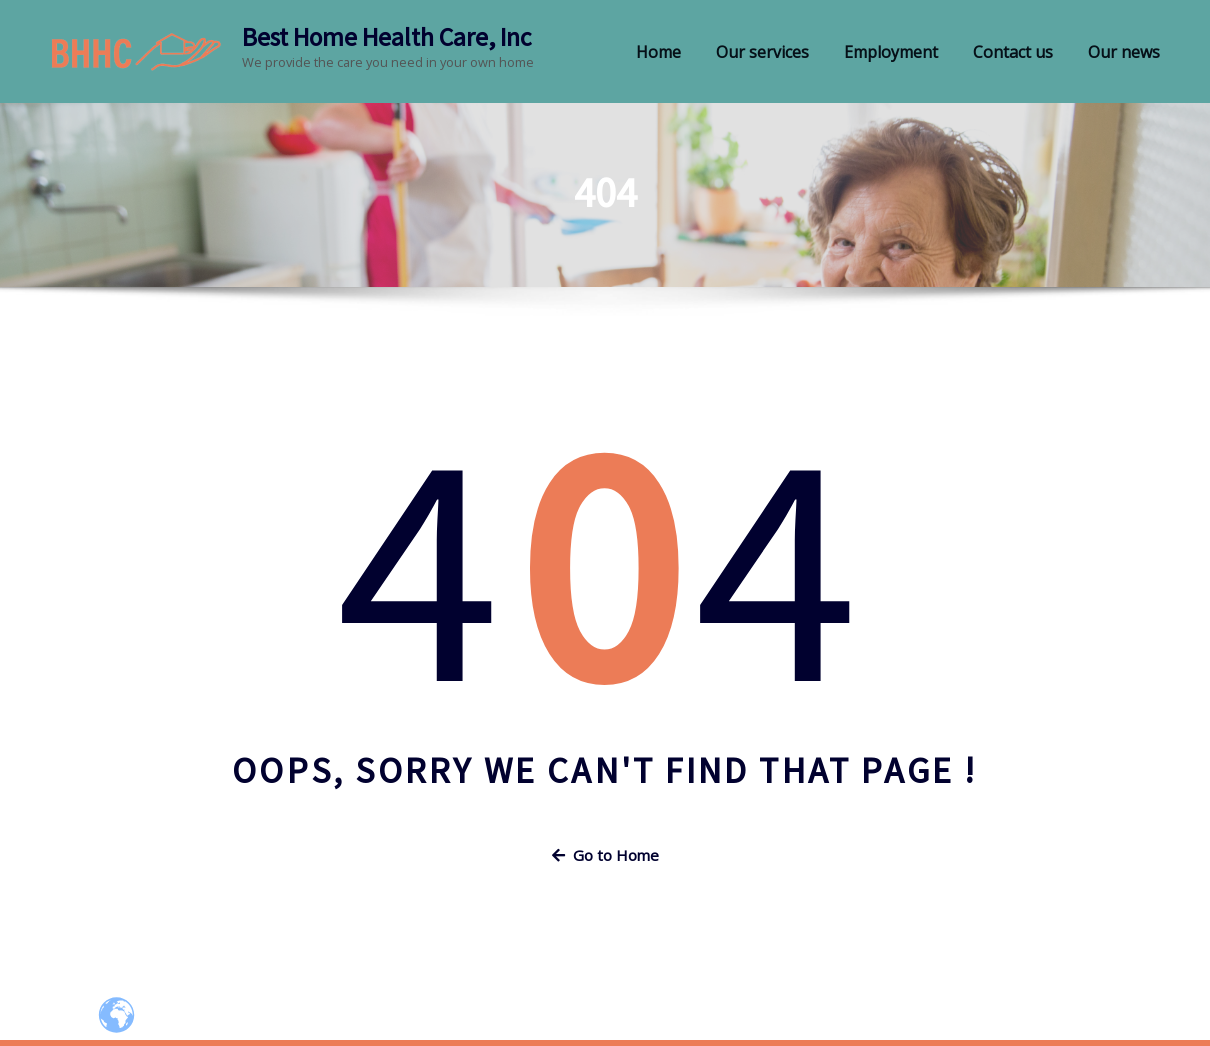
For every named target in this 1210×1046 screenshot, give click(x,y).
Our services (762, 52)
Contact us (1013, 52)
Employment (891, 52)
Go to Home (605, 855)
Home (658, 52)
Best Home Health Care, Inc (386, 37)
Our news (1124, 52)
